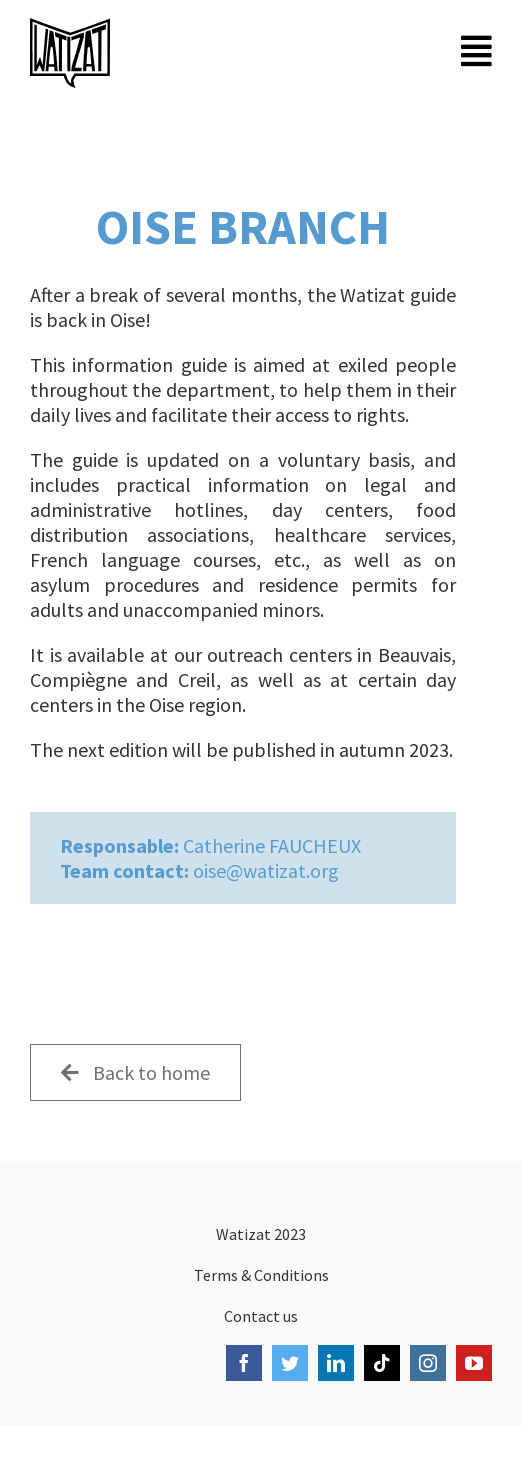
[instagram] (428, 1363)
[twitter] (290, 1363)
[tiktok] (382, 1363)
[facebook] (244, 1363)
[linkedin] (336, 1363)
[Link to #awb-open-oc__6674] (476, 50)
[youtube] (474, 1363)
